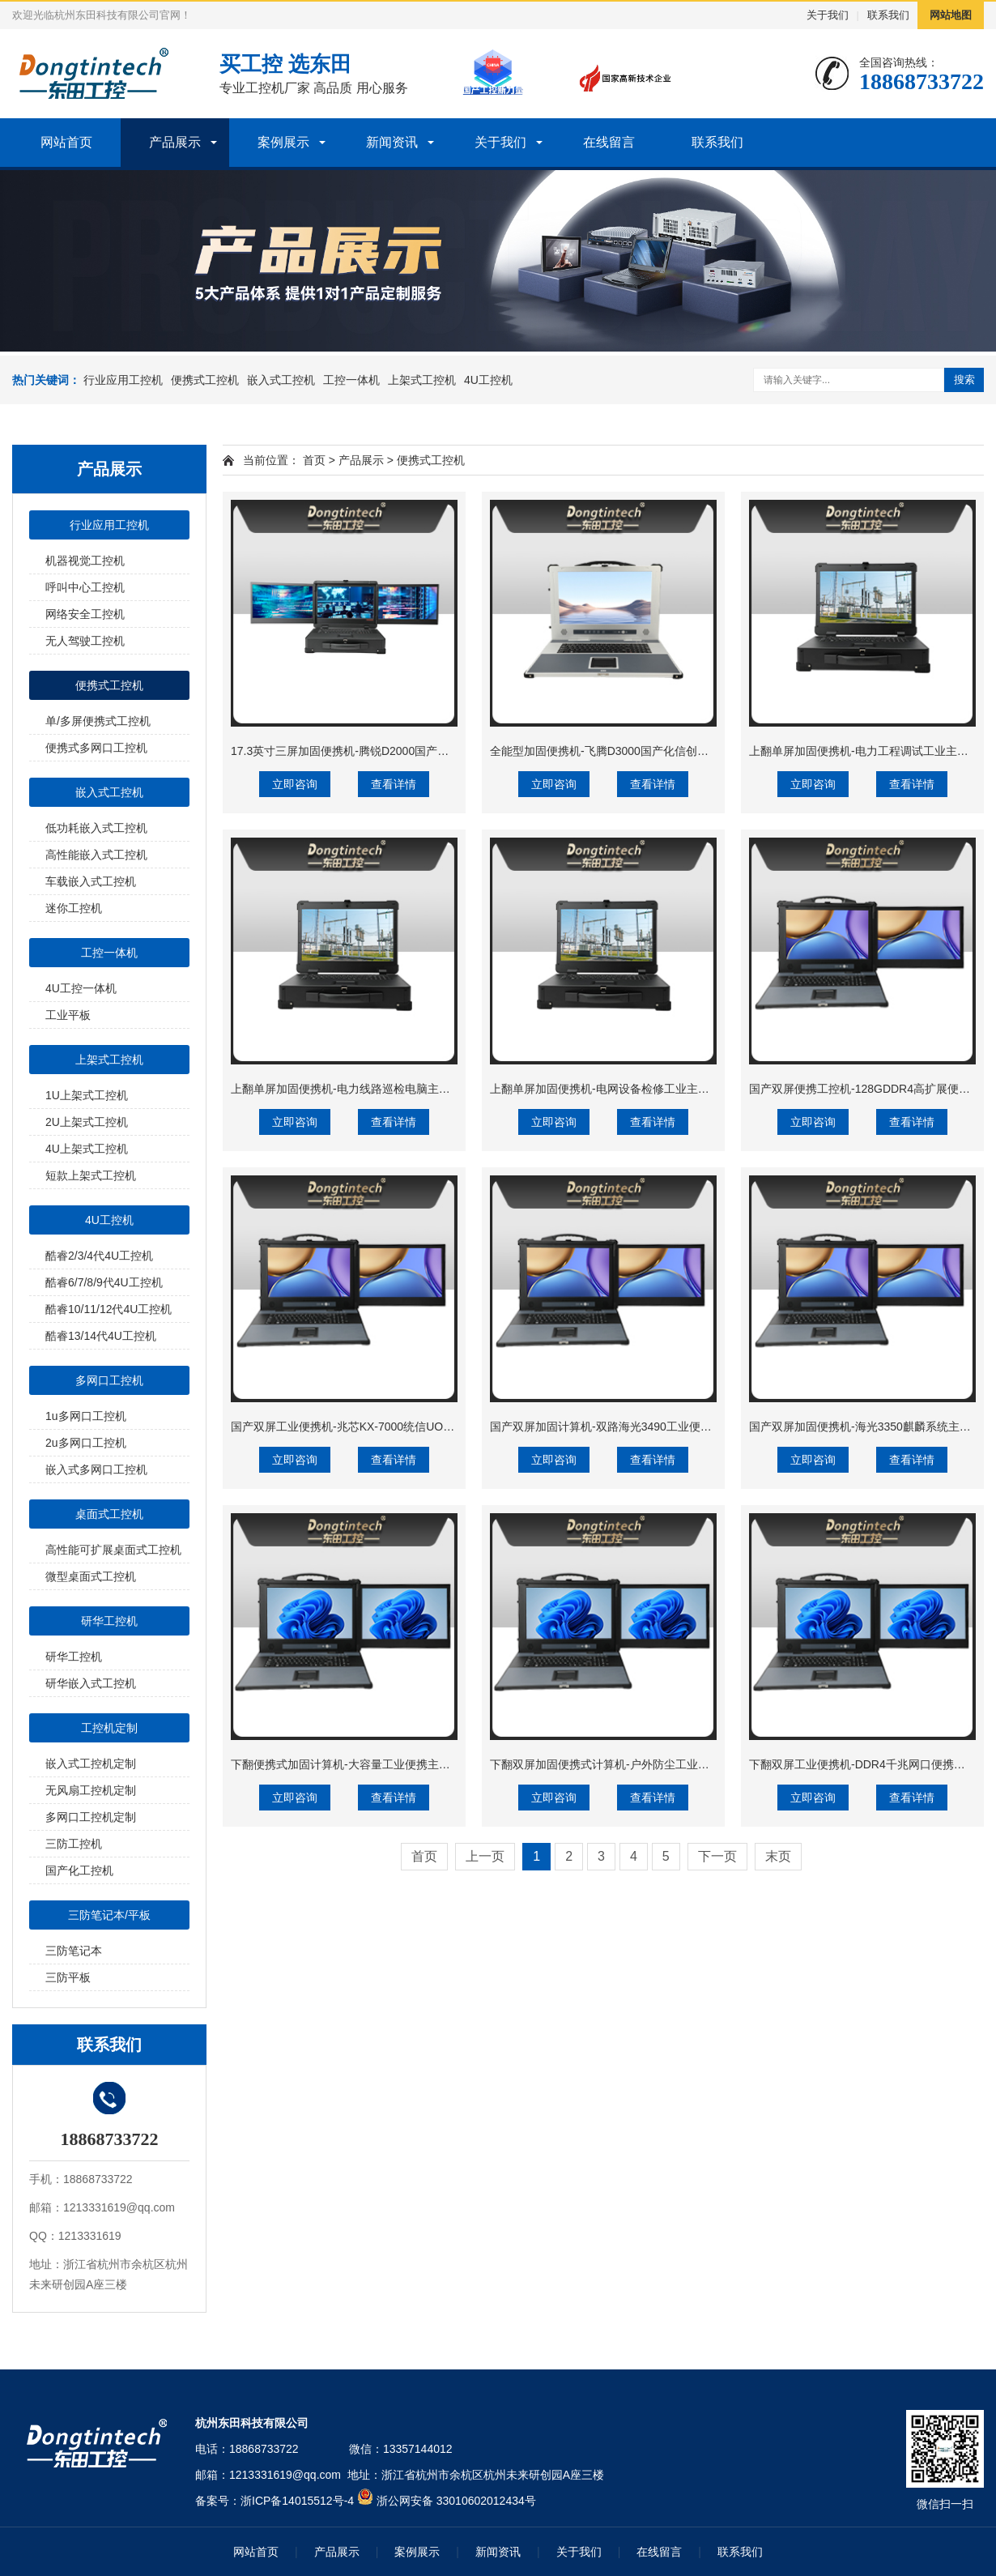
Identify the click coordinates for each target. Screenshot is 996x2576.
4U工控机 (488, 379)
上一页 (485, 1856)
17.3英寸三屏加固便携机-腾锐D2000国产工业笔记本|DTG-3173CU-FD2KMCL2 (430, 750)
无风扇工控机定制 (90, 1790)
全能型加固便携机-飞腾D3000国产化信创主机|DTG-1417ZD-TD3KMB (665, 750)
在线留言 (609, 142)
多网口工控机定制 (90, 1816)
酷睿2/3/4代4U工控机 (99, 1255)
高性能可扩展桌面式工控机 (113, 1549)
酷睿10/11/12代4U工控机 (108, 1309)
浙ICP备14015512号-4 (297, 2500)
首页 (314, 460)
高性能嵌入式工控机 (96, 854)
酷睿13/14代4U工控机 (100, 1335)
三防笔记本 (73, 1950)
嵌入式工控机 (281, 379)
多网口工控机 (109, 1380)
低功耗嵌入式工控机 (96, 827)
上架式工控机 (422, 379)
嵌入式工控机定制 (90, 1763)
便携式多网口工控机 (96, 747)
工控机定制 (109, 1727)
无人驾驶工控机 (85, 640)
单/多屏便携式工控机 (98, 720)
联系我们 (888, 15)
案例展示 (283, 142)
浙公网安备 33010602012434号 (456, 2500)
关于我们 (828, 15)
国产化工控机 (79, 1870)
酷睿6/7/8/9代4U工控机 (104, 1282)
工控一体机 (351, 379)
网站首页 (66, 142)
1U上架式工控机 (86, 1095)
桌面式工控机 (109, 1514)
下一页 (717, 1856)
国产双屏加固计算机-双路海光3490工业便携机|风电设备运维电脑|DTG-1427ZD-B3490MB (715, 1426)
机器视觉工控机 (85, 560)
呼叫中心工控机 (85, 587)
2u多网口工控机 (85, 1442)
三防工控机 (73, 1843)
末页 (778, 1856)
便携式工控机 (205, 379)
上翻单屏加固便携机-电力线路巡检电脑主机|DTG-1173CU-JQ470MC (404, 1088)
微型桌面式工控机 (90, 1576)
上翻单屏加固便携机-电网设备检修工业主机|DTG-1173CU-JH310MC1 (666, 1088)
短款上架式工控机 (90, 1175)
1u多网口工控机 (85, 1416)
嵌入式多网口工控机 (96, 1469)
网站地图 (951, 15)
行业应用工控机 (123, 379)
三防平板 (68, 1977)
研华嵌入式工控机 (90, 1683)
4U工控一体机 (81, 988)
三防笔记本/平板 (109, 1915)
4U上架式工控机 (86, 1148)
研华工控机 (109, 1620)
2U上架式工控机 (86, 1121)
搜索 (964, 379)
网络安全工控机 (85, 614)
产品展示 (175, 142)
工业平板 (68, 1015)
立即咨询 (294, 784)
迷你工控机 (73, 908)
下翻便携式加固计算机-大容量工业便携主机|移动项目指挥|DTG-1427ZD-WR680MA (440, 1764)
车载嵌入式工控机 (90, 881)
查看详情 (393, 784)
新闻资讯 (392, 142)
